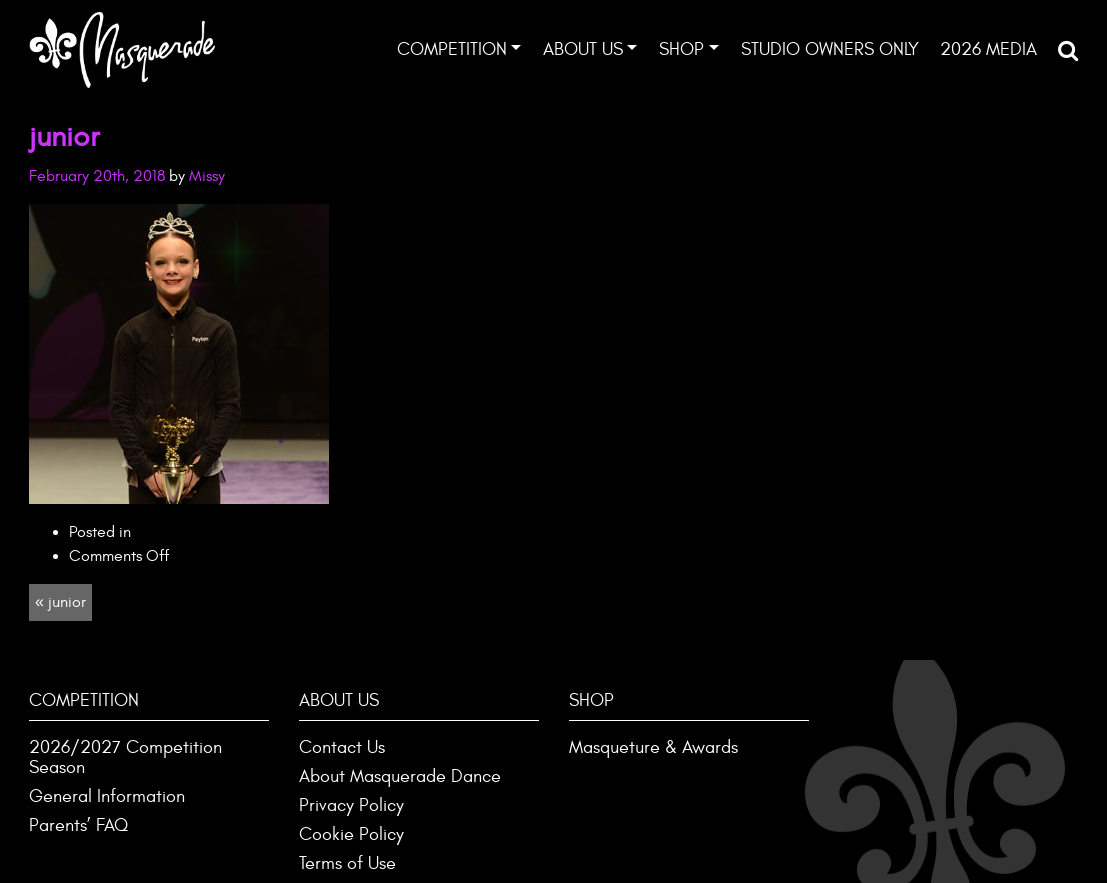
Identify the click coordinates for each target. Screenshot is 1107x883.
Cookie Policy (351, 834)
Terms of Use (347, 863)
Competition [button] (452, 49)
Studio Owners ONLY (830, 49)
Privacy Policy (351, 805)
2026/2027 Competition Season (125, 757)
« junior (60, 602)
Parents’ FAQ (78, 825)
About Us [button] (583, 49)
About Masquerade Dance (400, 776)
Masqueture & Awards (653, 747)
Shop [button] (681, 49)
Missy (207, 176)
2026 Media (988, 49)
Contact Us (342, 747)
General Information (107, 796)
